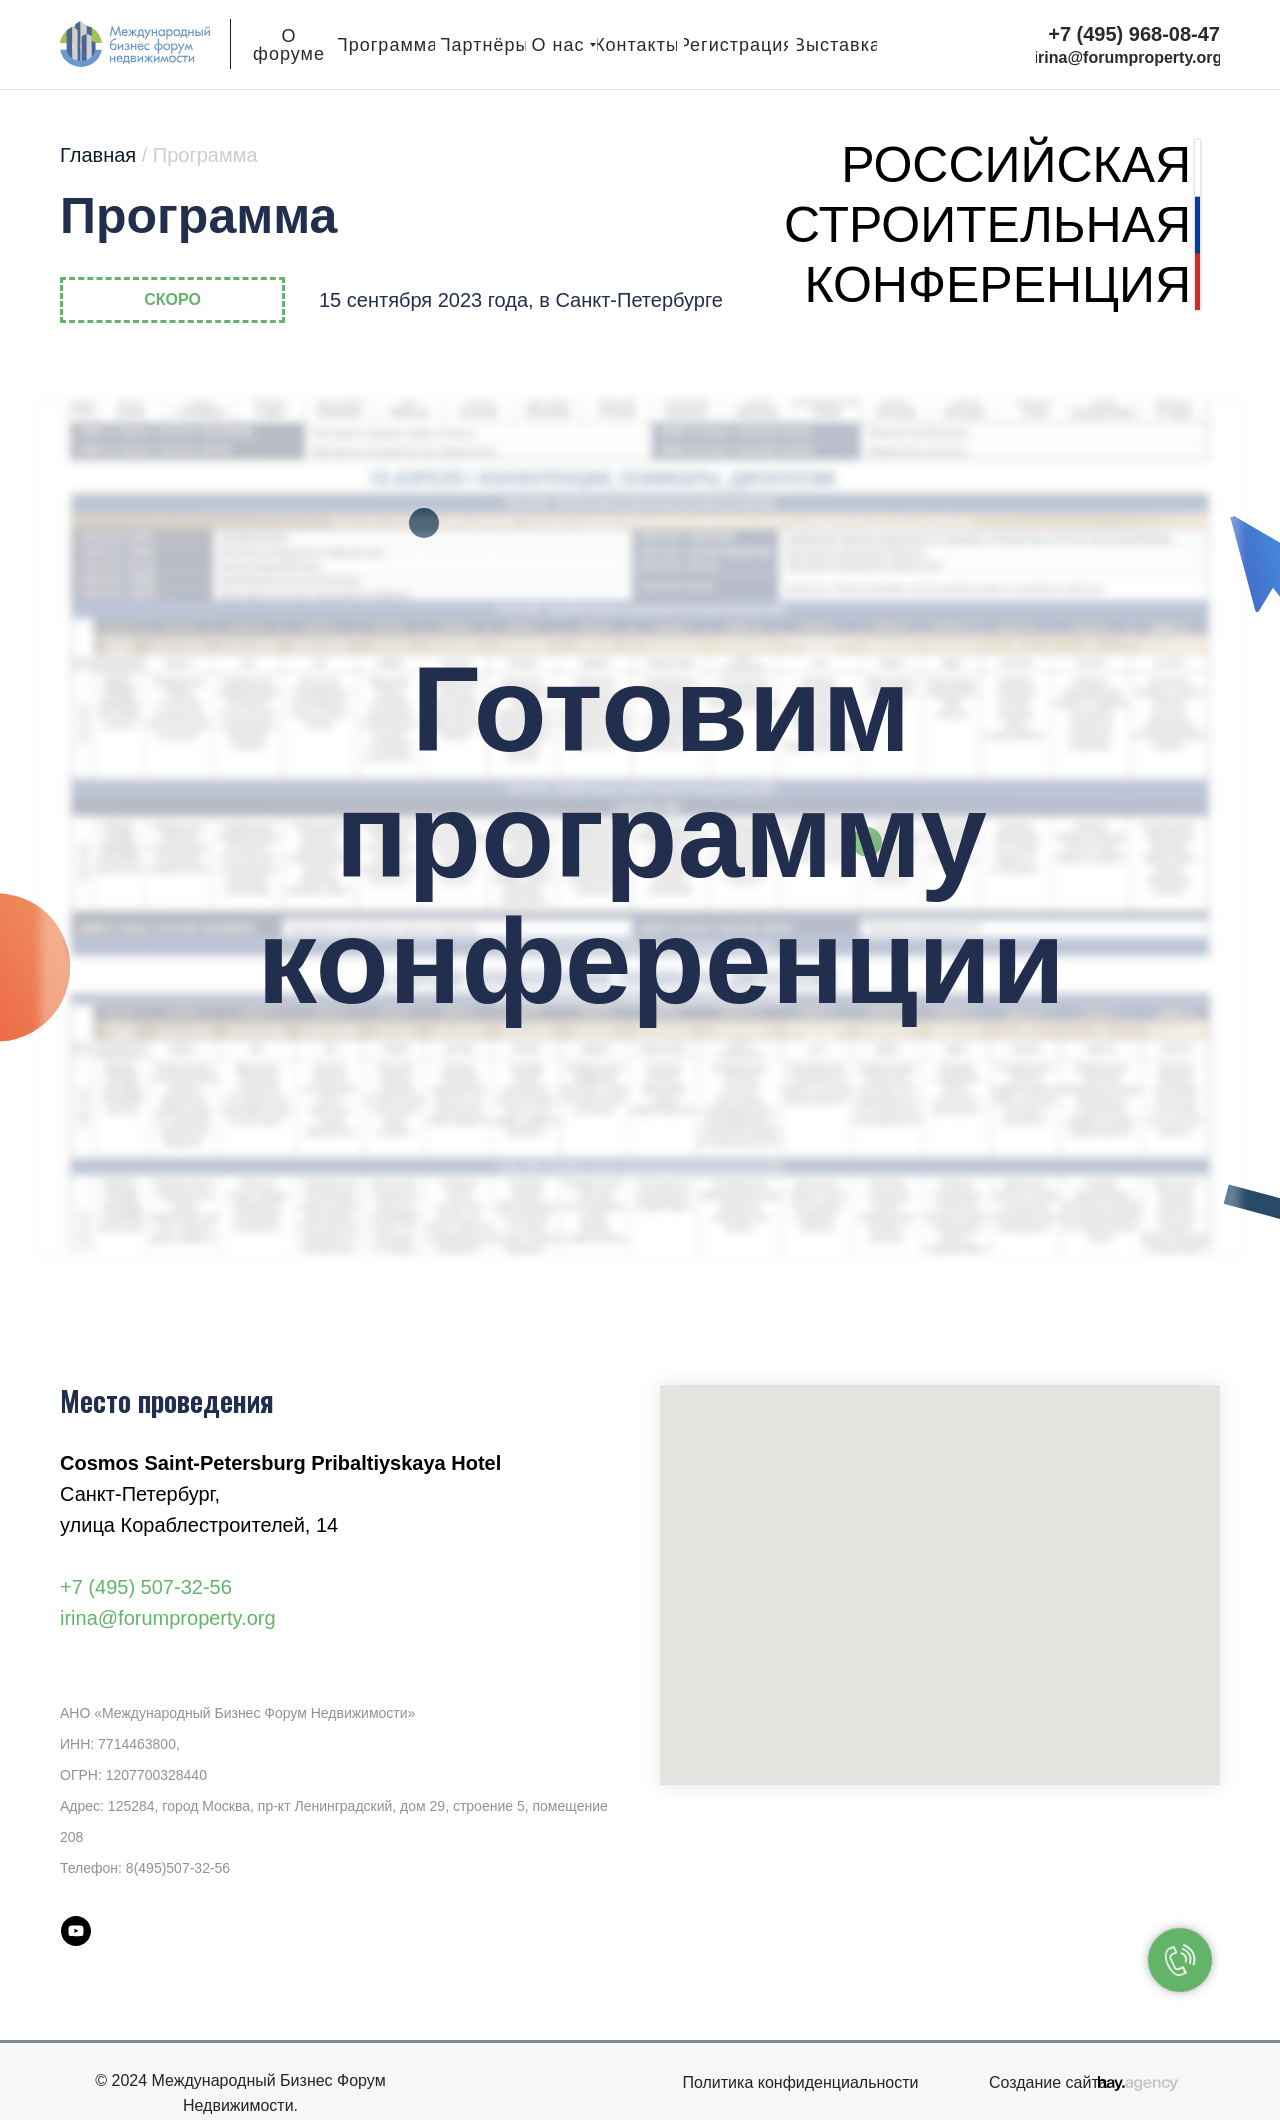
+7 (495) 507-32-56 (146, 1587)
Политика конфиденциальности (800, 2082)
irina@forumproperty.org (168, 1618)
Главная (159, 155)
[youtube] (76, 1931)
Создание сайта (1048, 2082)
